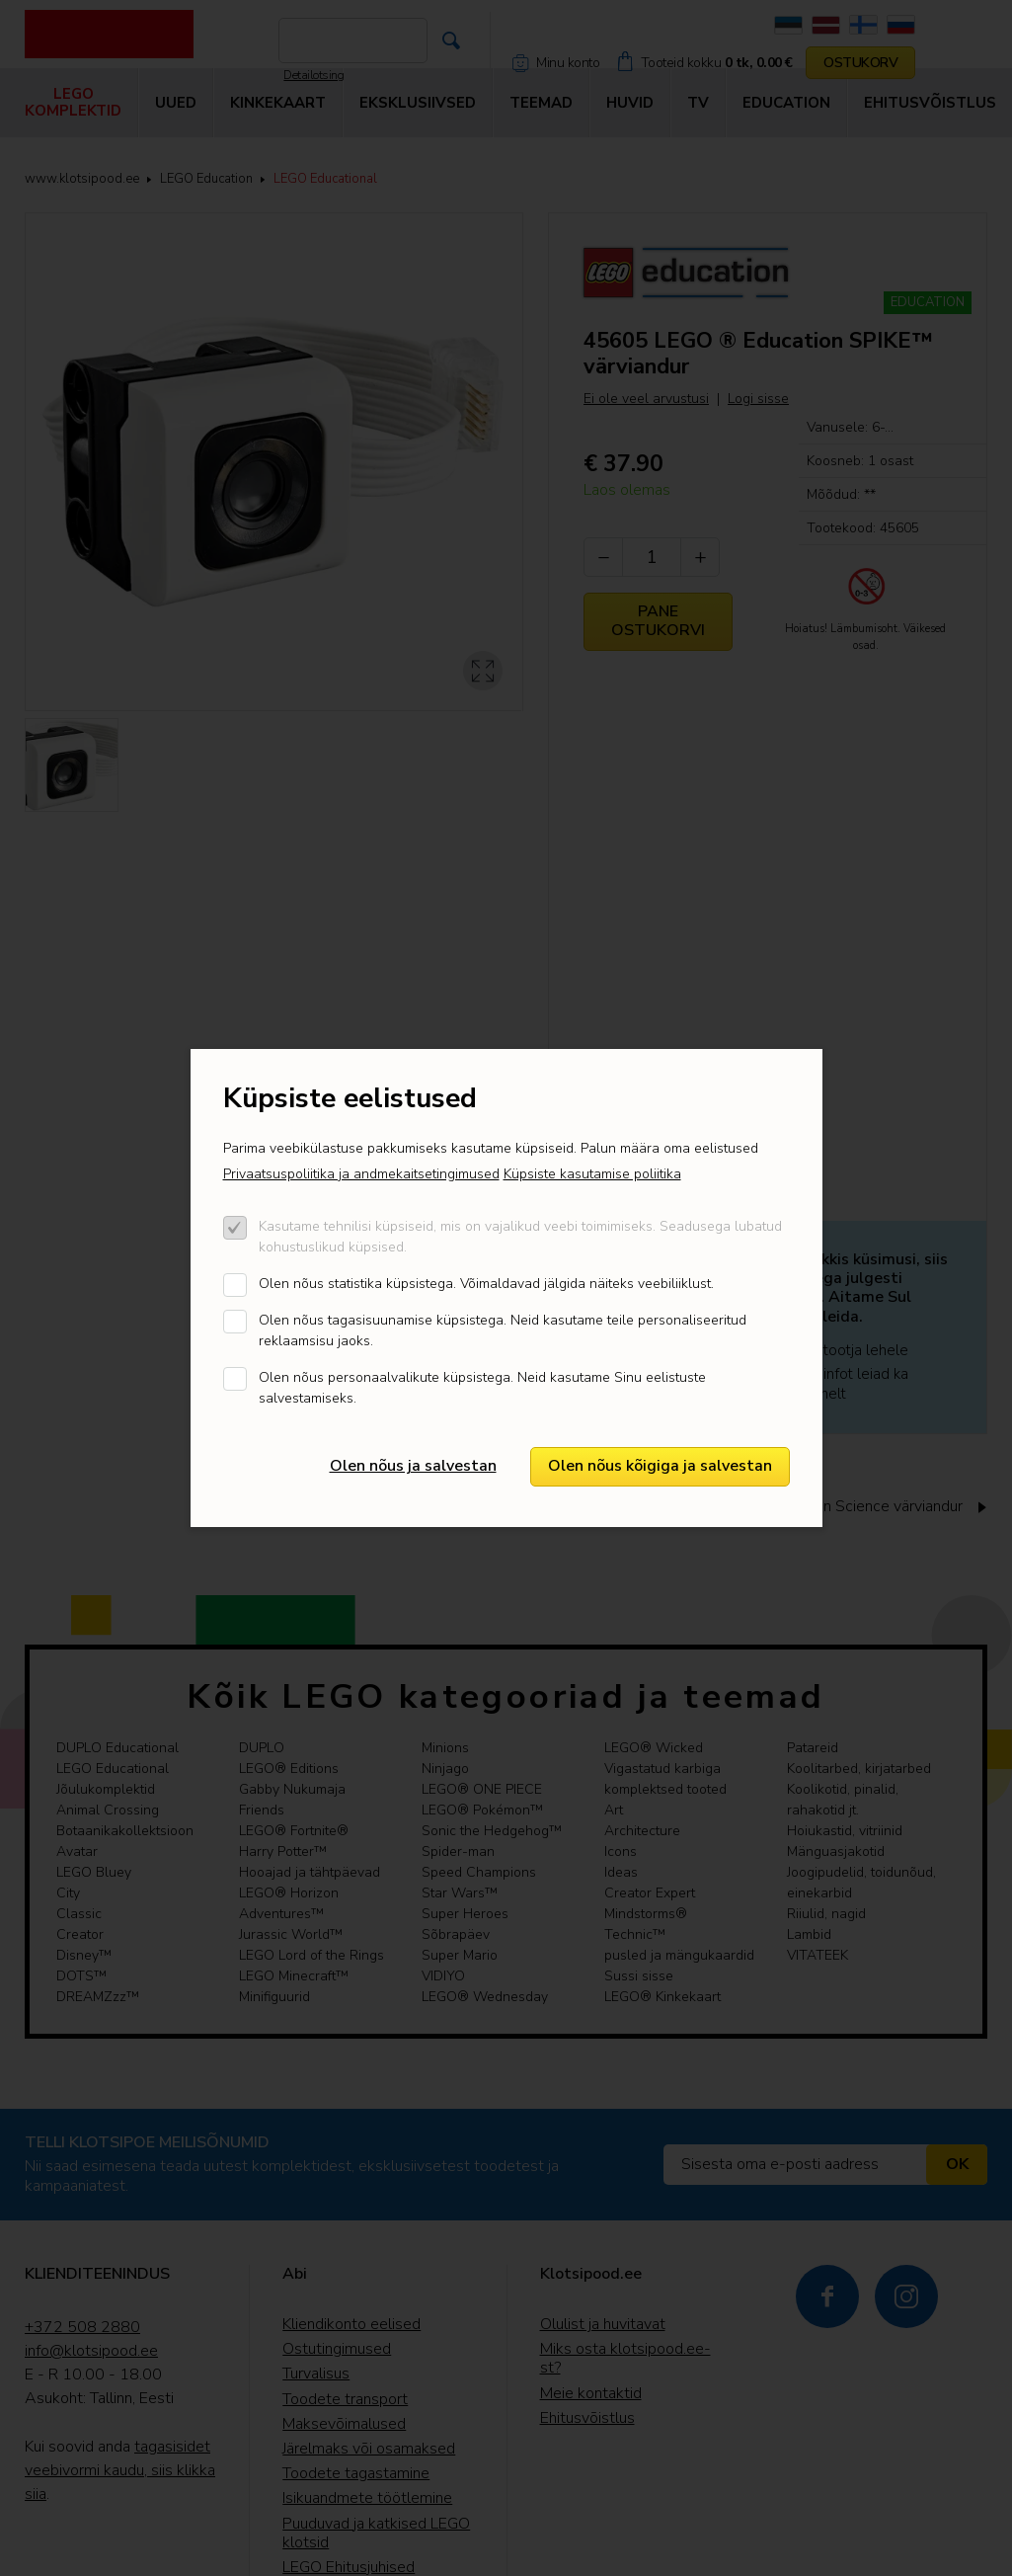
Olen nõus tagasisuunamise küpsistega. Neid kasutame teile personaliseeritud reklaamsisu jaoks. (502, 1330)
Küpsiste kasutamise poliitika (592, 1174)
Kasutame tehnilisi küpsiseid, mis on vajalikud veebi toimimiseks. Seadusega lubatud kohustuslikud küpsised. (520, 1236)
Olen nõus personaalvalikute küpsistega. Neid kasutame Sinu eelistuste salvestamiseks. (482, 1388)
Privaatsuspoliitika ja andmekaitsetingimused (361, 1174)
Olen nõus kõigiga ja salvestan (660, 1466)
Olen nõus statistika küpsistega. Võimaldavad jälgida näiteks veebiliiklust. (486, 1283)
